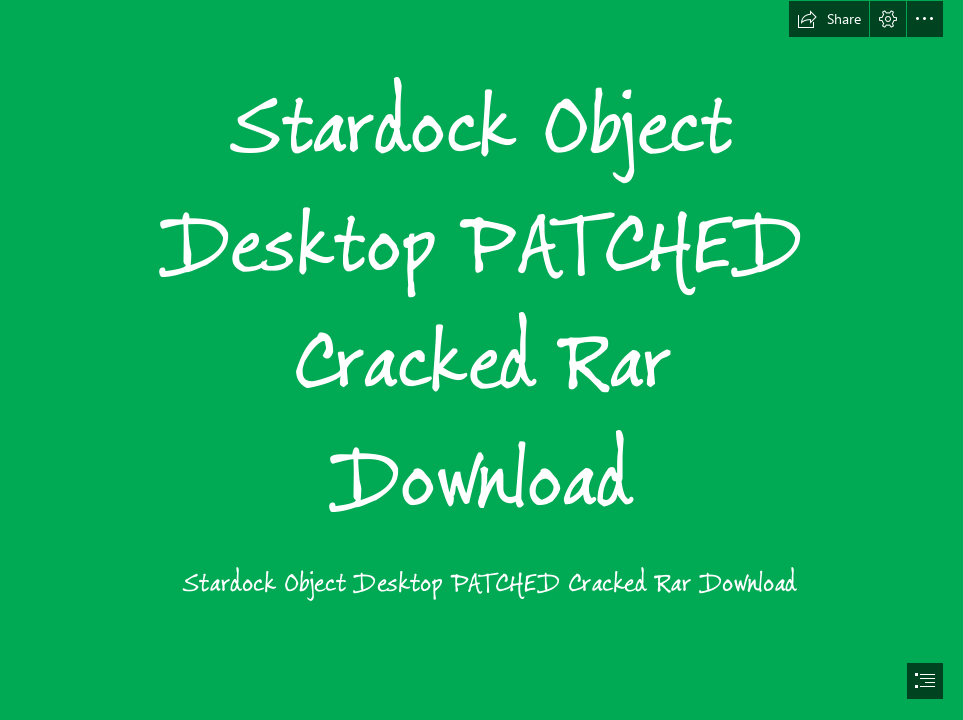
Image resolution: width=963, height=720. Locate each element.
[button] (829, 19)
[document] (481, 360)
